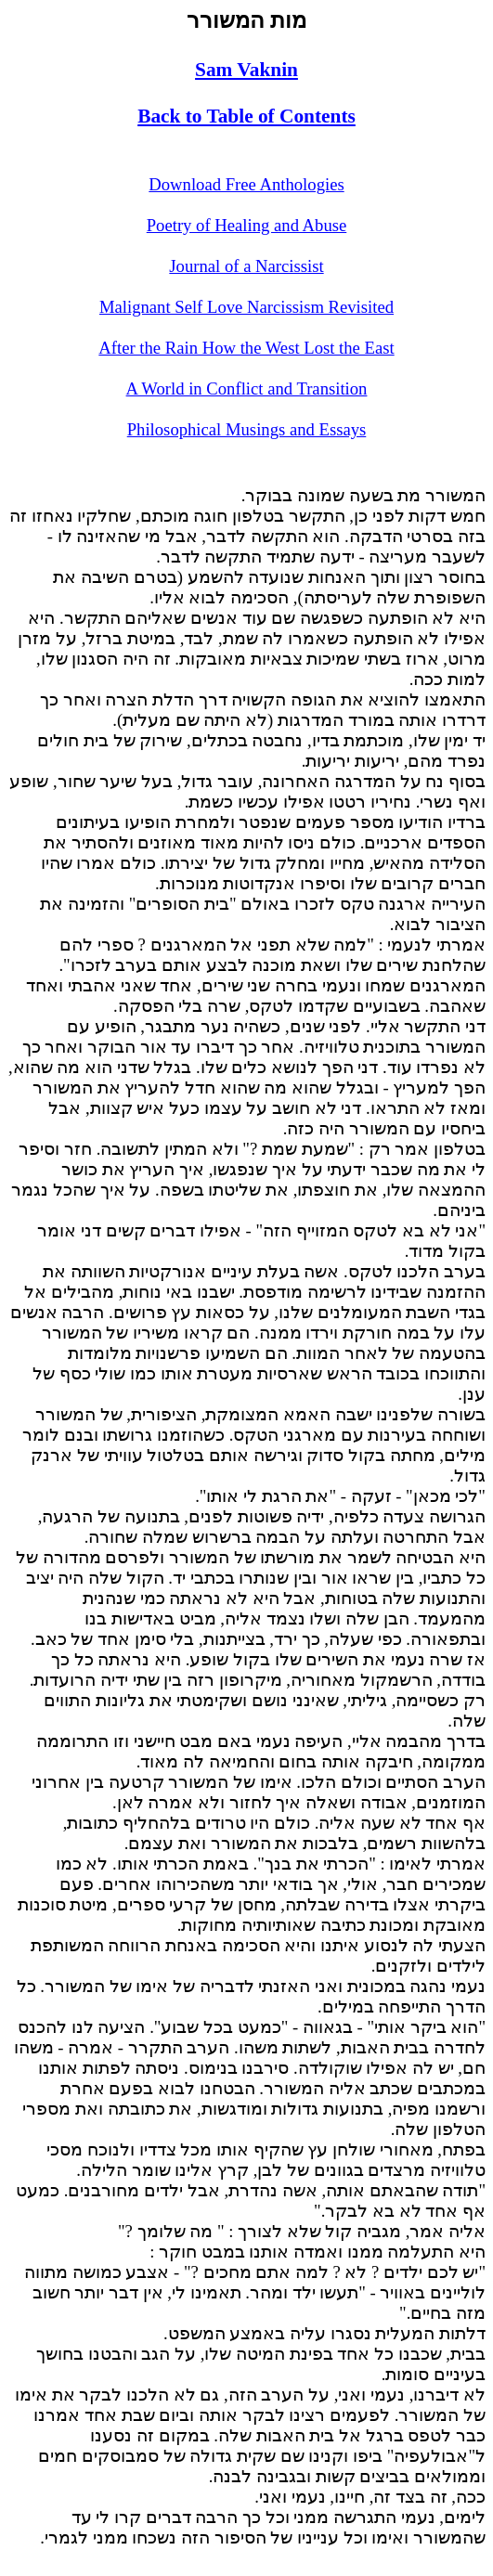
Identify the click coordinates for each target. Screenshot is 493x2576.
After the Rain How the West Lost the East (246, 347)
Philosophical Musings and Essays (247, 429)
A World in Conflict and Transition (247, 388)
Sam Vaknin (246, 69)
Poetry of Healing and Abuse (247, 225)
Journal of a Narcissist (246, 266)
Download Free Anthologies (246, 184)
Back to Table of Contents (246, 116)
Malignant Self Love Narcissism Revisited (246, 307)
